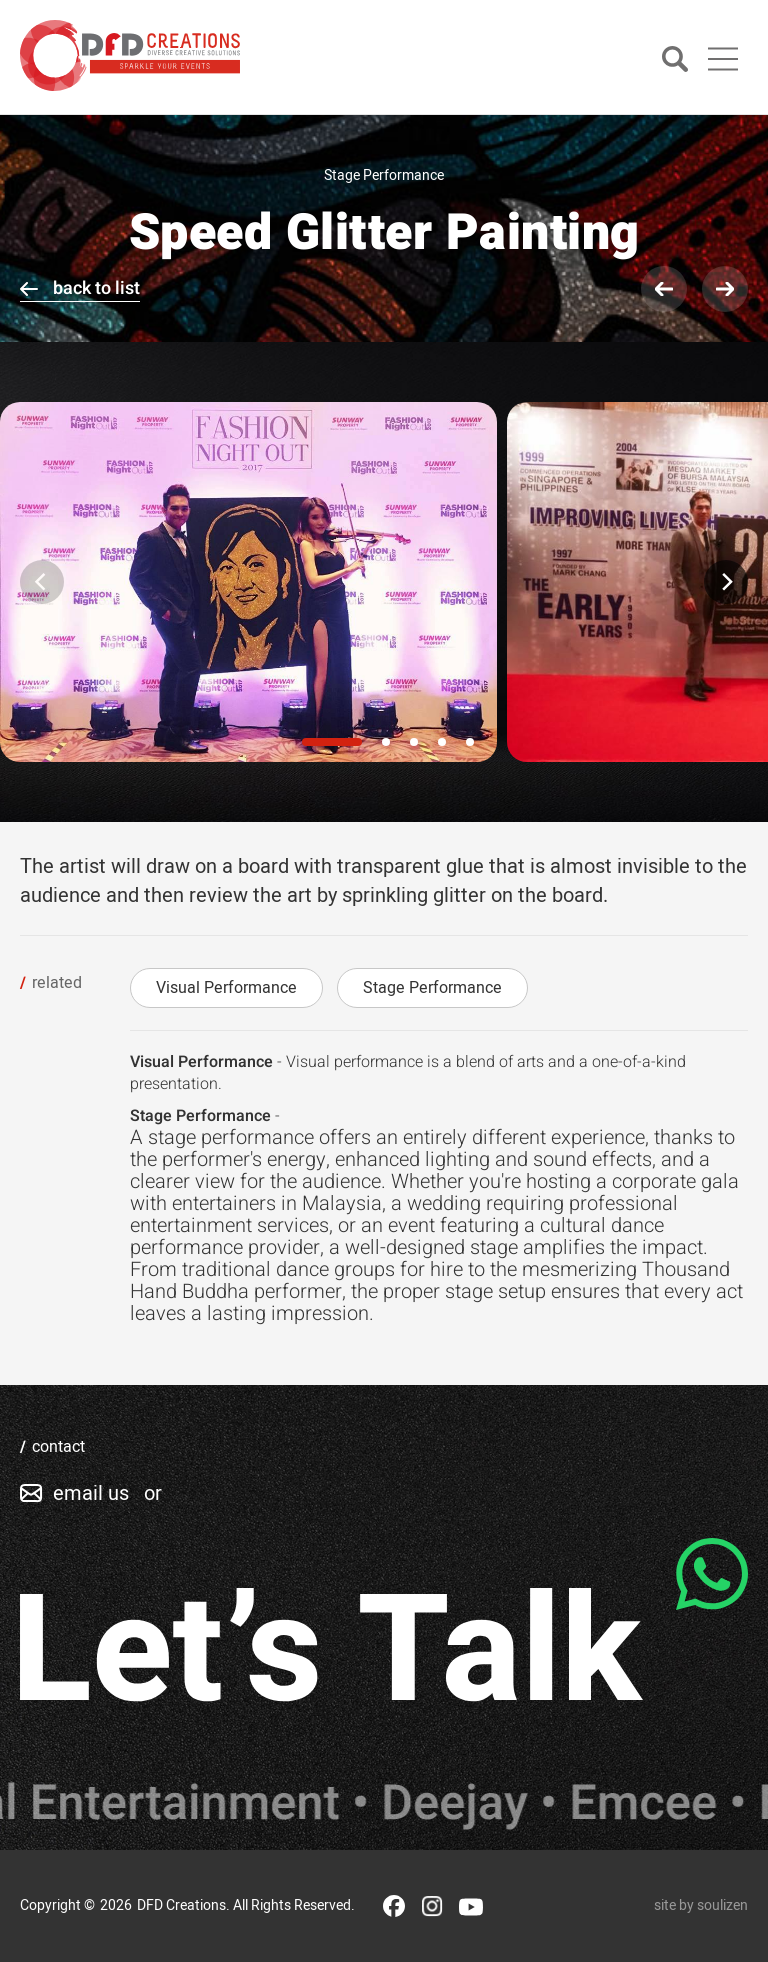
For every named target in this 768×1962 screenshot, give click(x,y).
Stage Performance (432, 988)
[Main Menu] (723, 59)
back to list (96, 288)
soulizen (722, 1905)
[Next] (726, 582)
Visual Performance (226, 988)
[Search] (675, 60)
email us (91, 1493)
